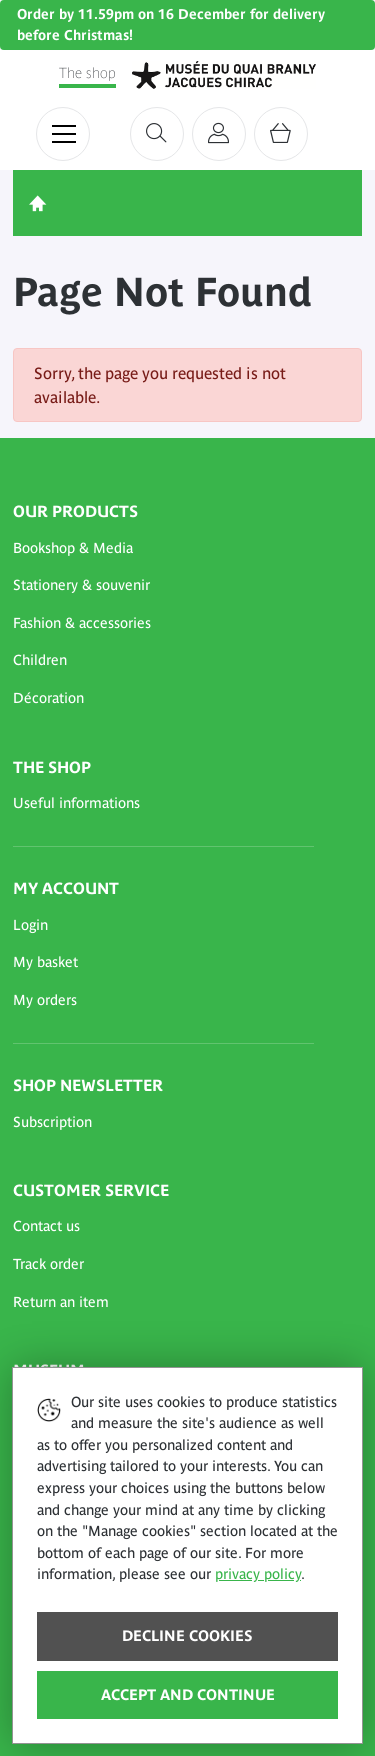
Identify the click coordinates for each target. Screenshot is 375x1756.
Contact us (46, 1226)
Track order (48, 1264)
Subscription (52, 1122)
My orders (45, 1000)
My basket (45, 962)
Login (30, 925)
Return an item (61, 1302)
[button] (163, 549)
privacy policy (258, 1574)
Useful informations (76, 803)
